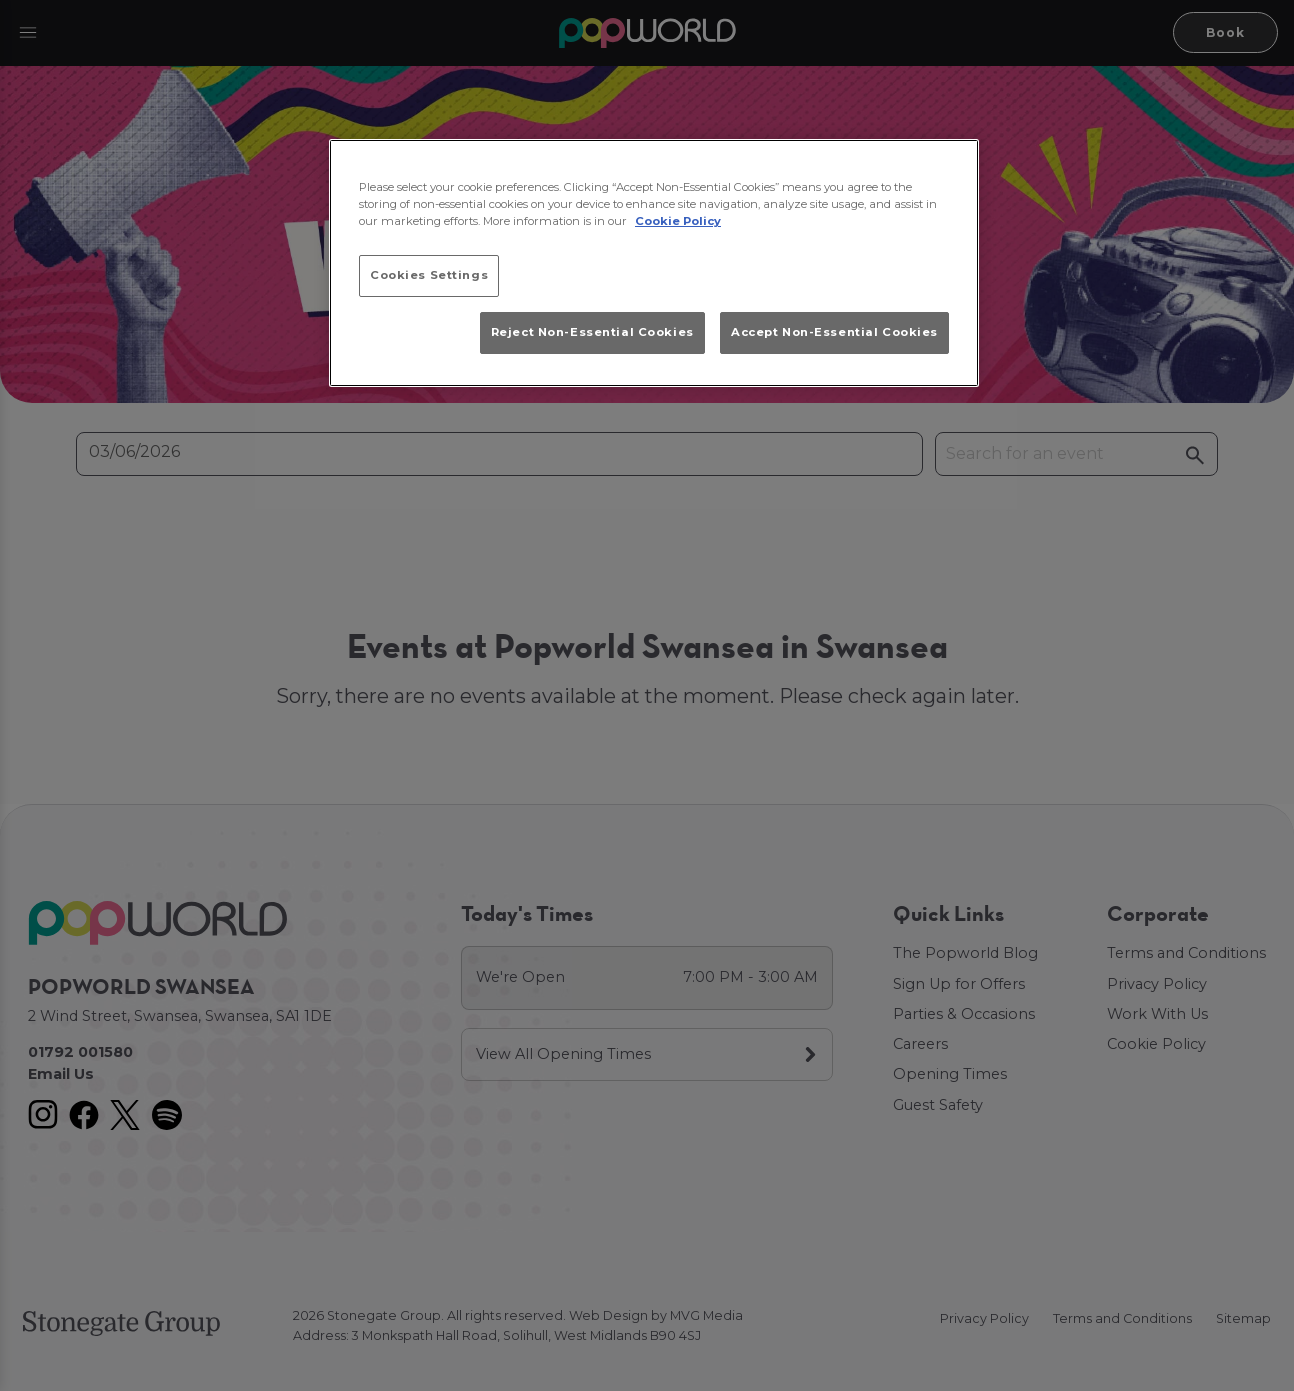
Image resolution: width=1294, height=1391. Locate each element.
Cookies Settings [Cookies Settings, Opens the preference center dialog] (429, 275)
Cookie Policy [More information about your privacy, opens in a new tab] (678, 221)
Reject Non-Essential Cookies (592, 332)
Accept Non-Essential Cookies (834, 332)
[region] (654, 263)
